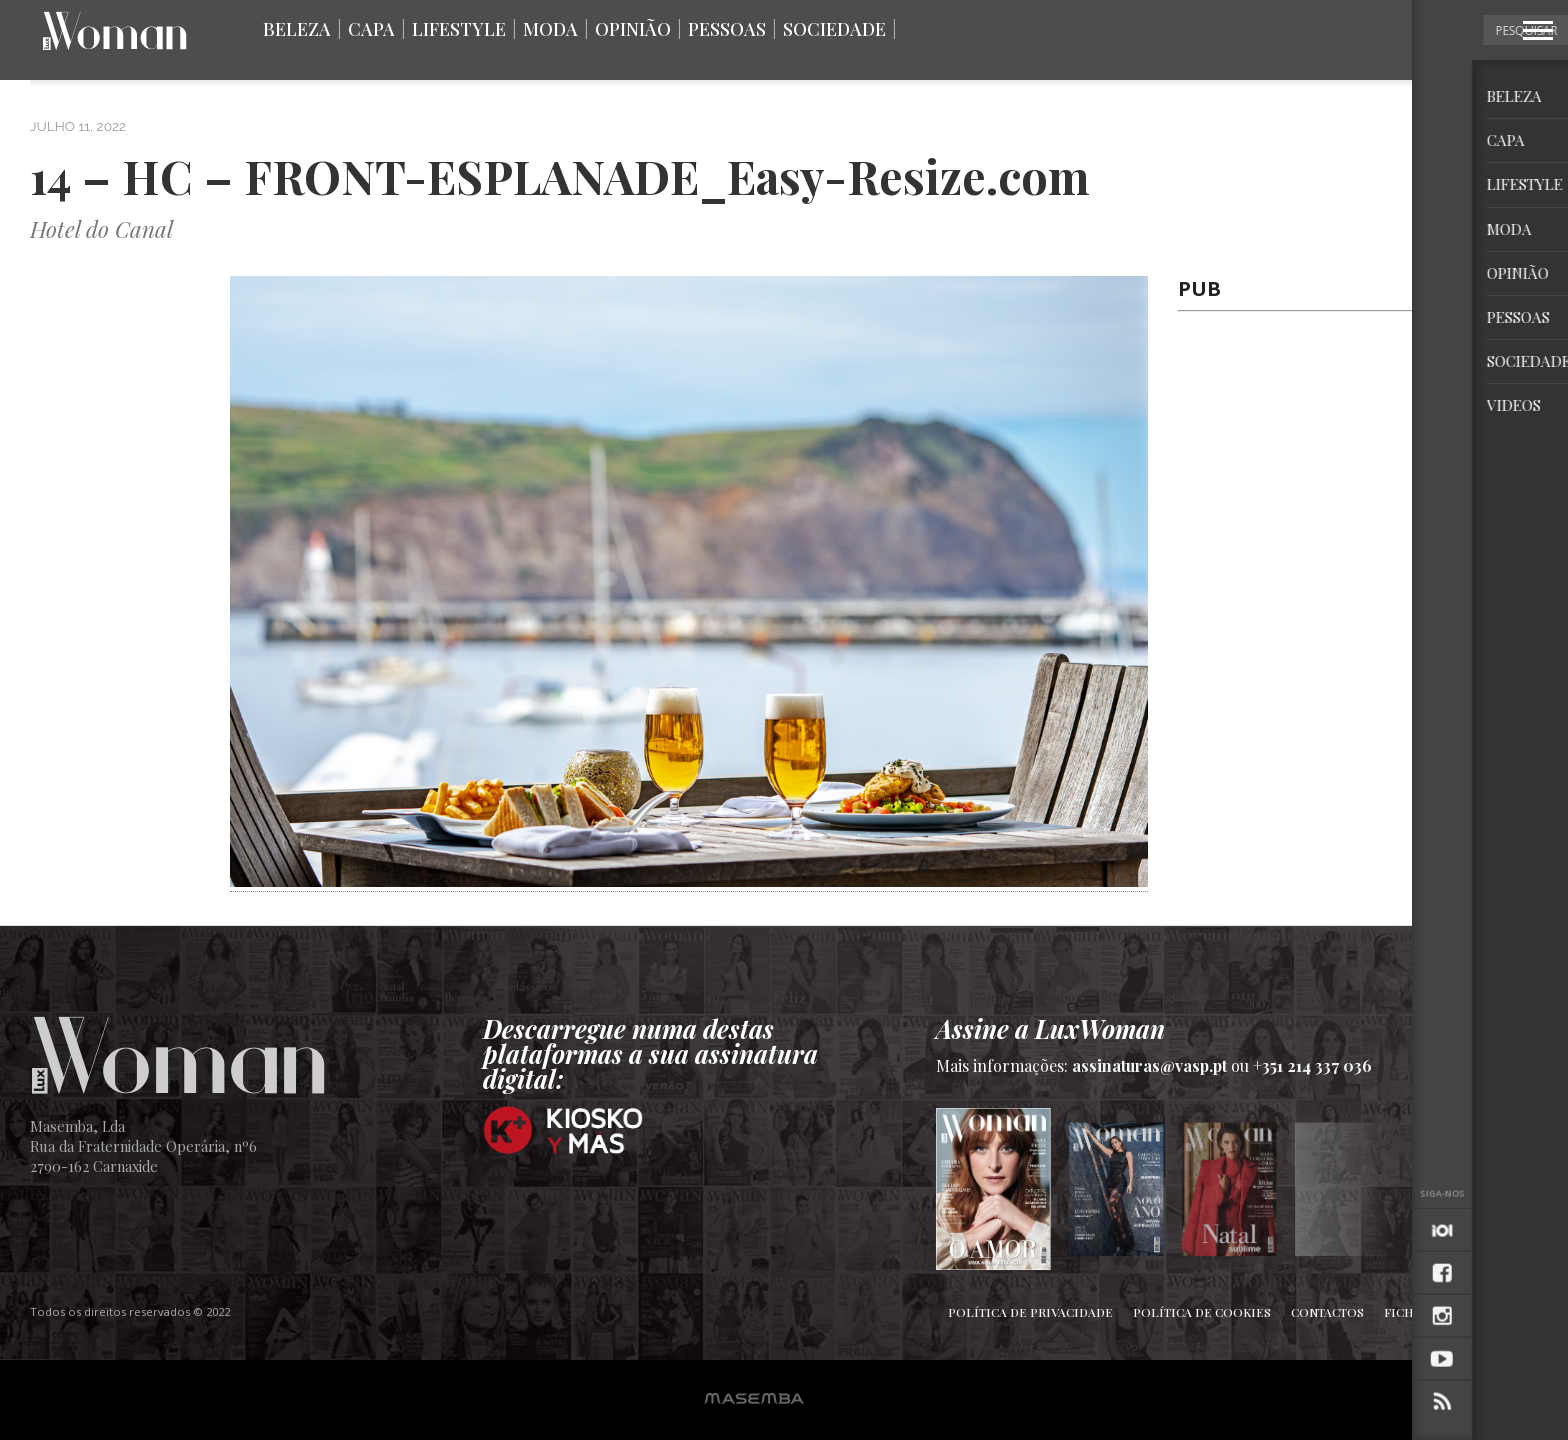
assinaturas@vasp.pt (1149, 1065)
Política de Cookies (1202, 1312)
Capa (371, 29)
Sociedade (834, 29)
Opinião (633, 29)
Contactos (1327, 1312)
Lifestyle (459, 29)
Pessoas (727, 29)
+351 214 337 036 (1312, 1065)
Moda (550, 29)
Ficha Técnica (1431, 1312)
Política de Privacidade (1030, 1312)
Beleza (297, 29)
